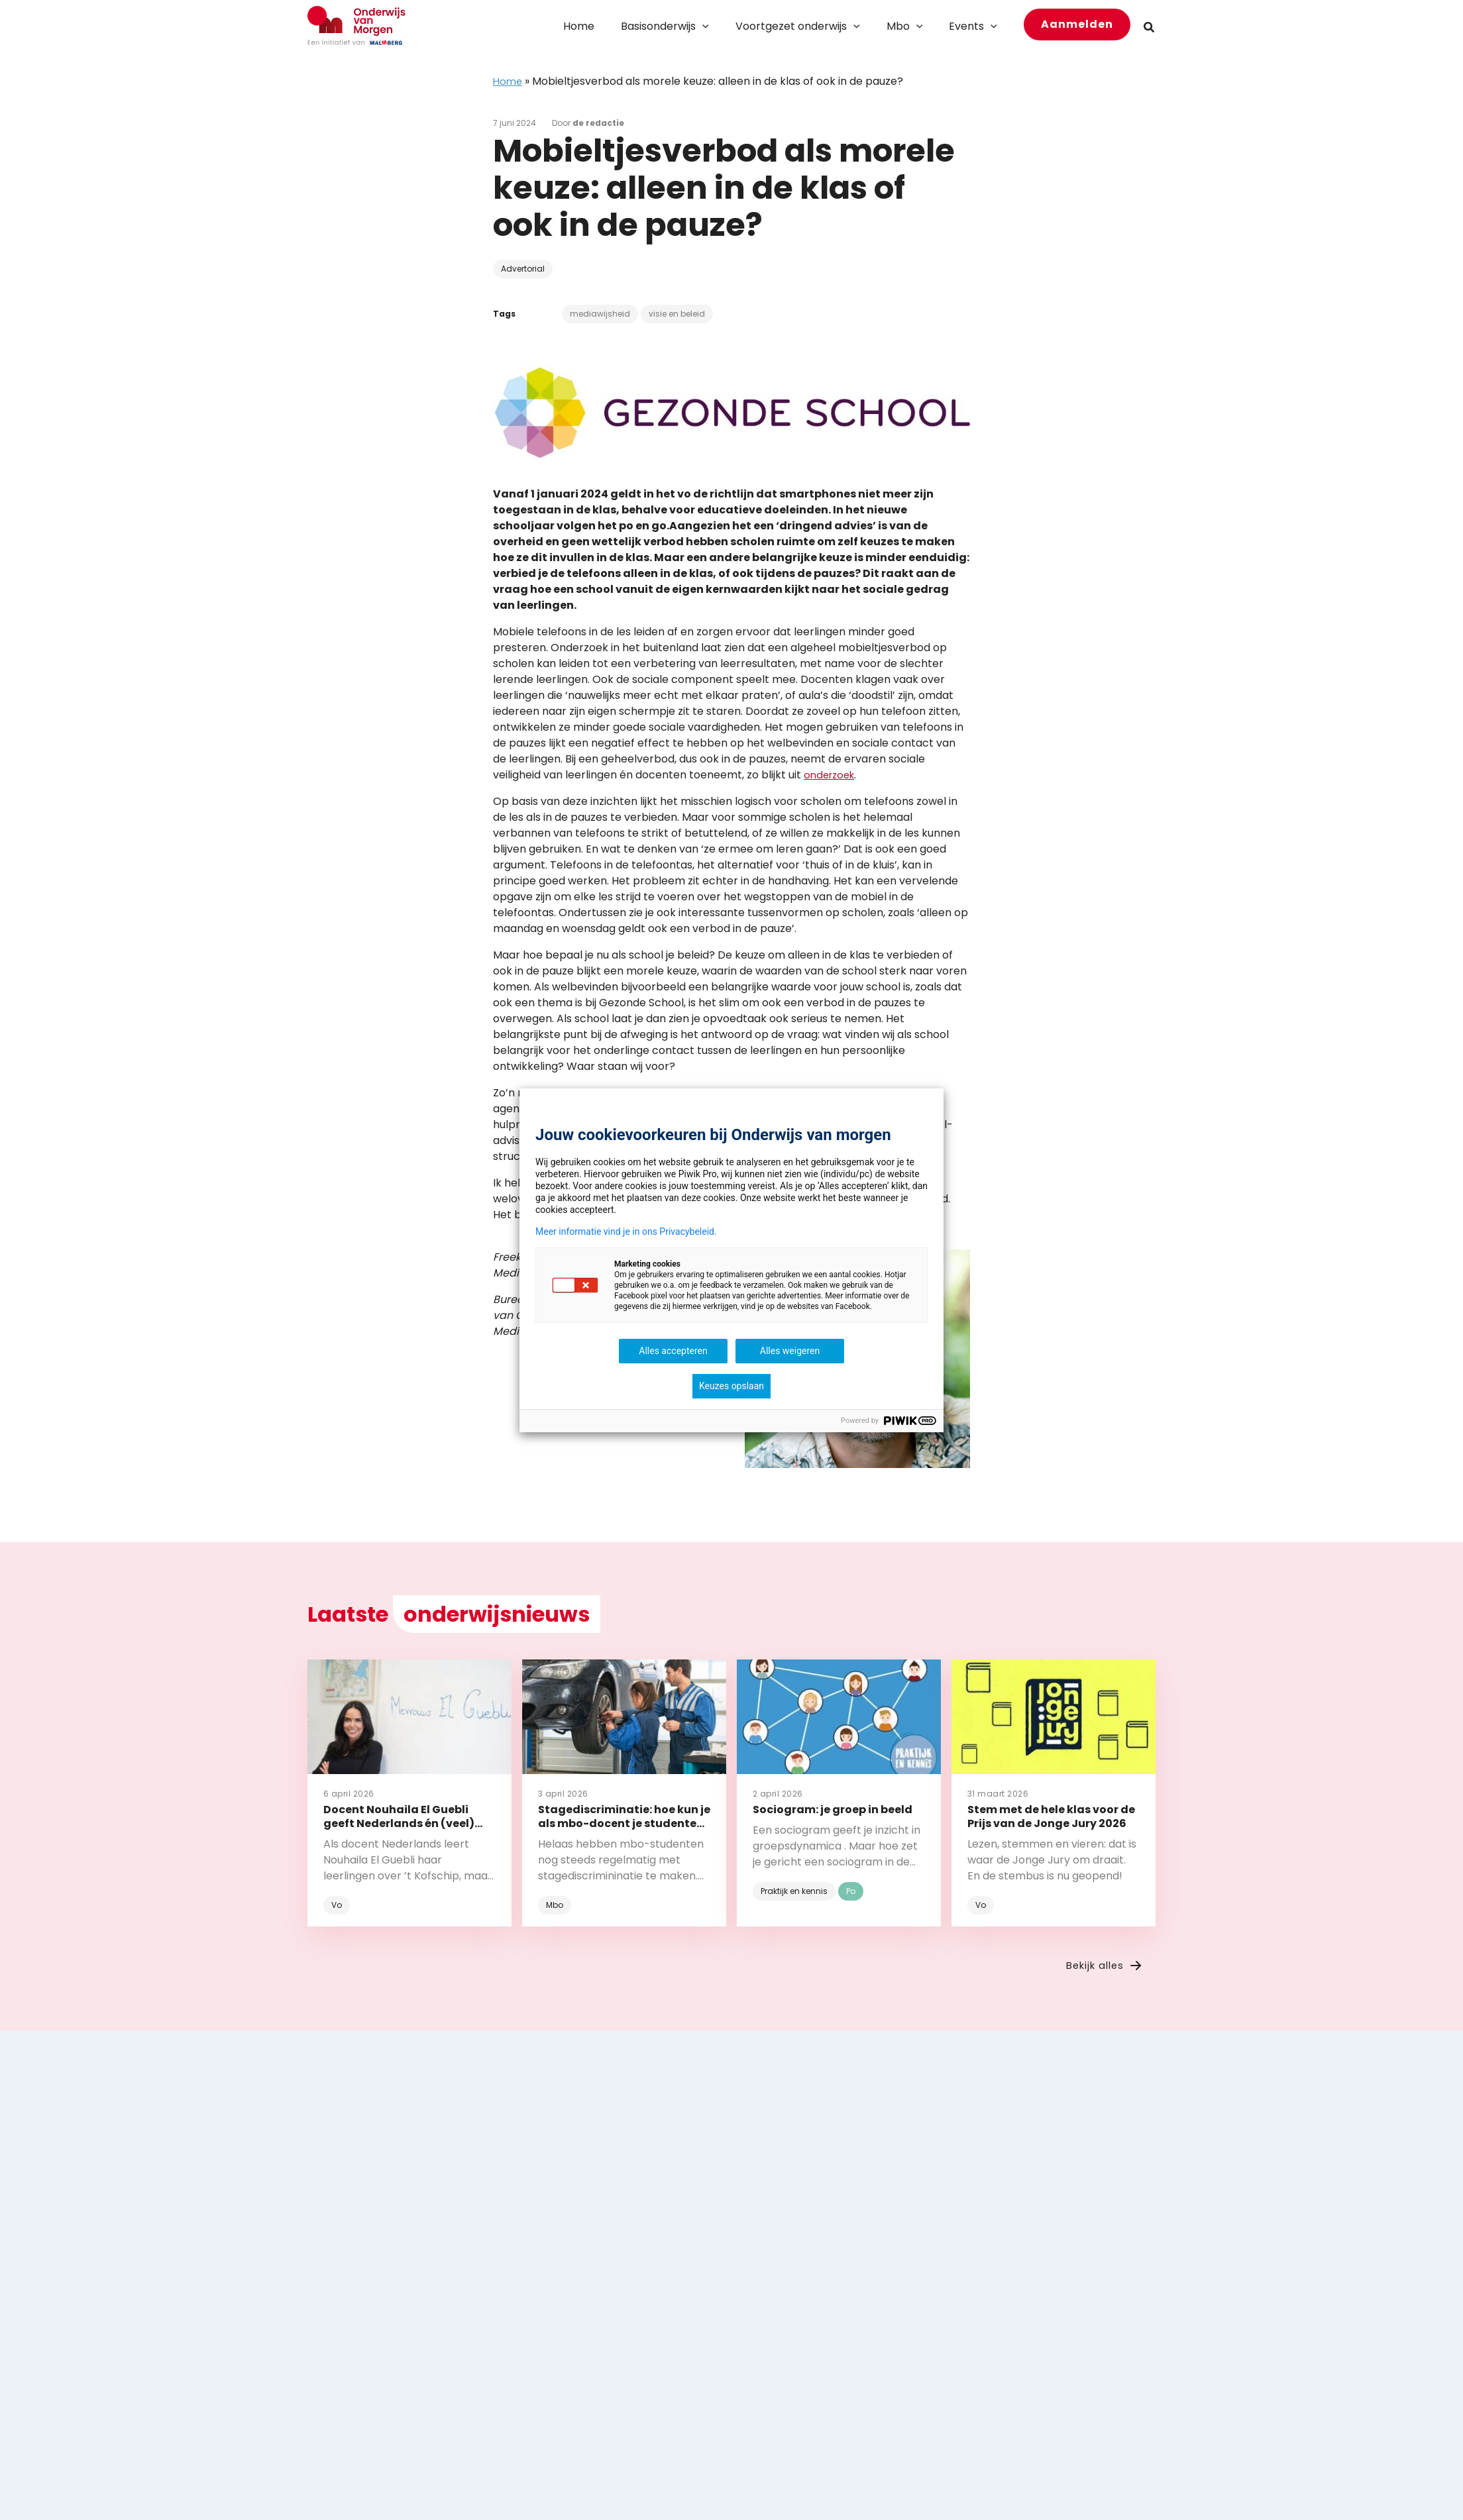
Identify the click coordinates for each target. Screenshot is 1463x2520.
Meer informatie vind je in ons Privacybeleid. (626, 1231)
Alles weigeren (790, 1350)
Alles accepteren (673, 1350)
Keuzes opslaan (731, 1386)
